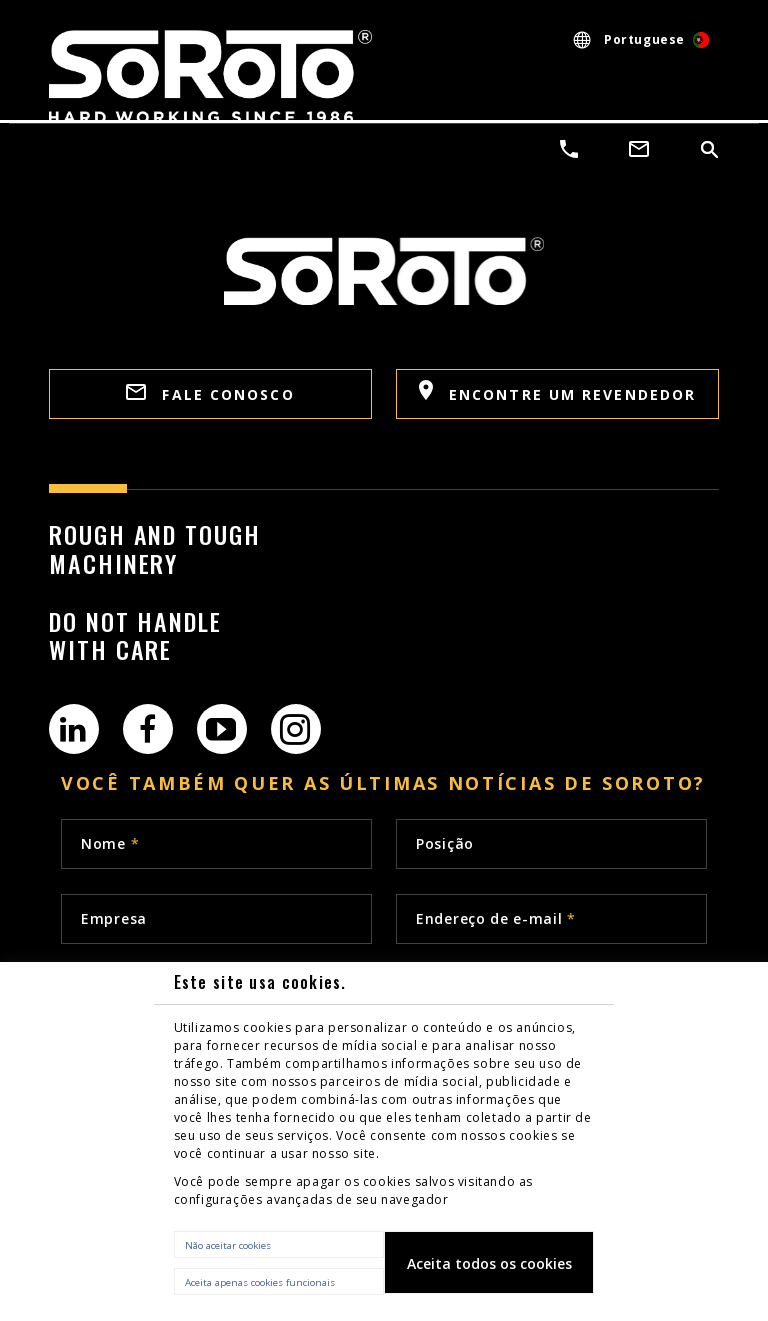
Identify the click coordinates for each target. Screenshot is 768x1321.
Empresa (114, 918)
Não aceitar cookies (228, 1245)
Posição (445, 843)
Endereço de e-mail (496, 918)
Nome (110, 843)
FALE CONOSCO (210, 394)
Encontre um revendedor (557, 392)
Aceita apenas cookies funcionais (260, 1282)
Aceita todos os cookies (489, 1263)
